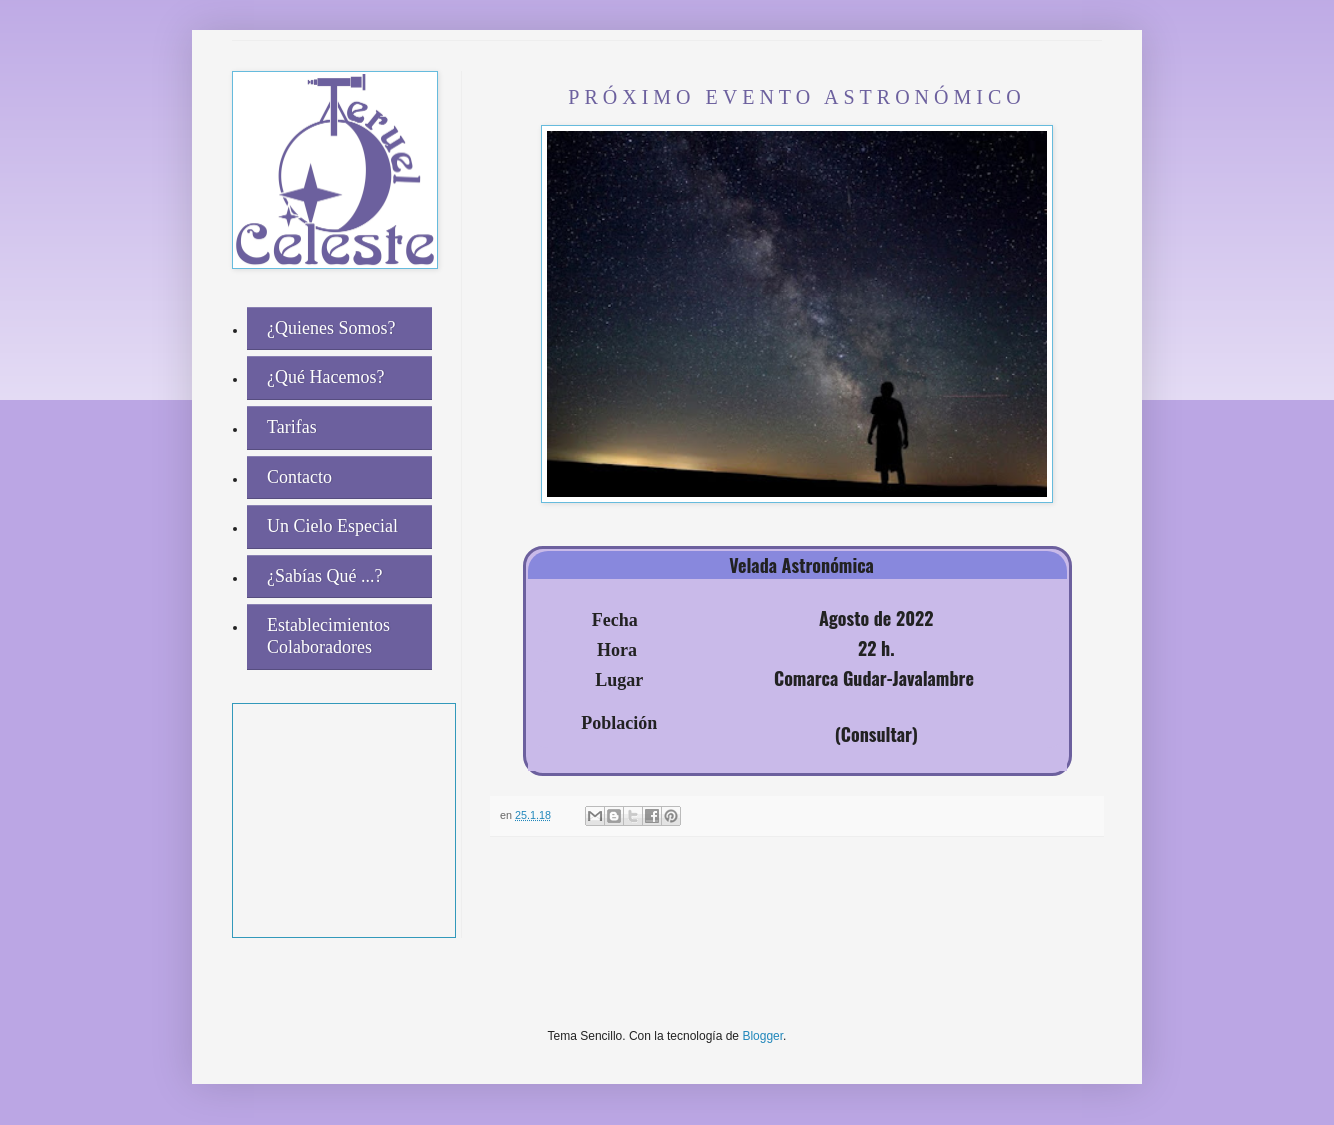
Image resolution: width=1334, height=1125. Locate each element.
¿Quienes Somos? (331, 328)
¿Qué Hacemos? (325, 377)
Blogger (762, 1036)
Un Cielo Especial (332, 526)
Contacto (299, 477)
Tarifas (292, 427)
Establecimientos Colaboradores (328, 636)
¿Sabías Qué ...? (324, 576)
